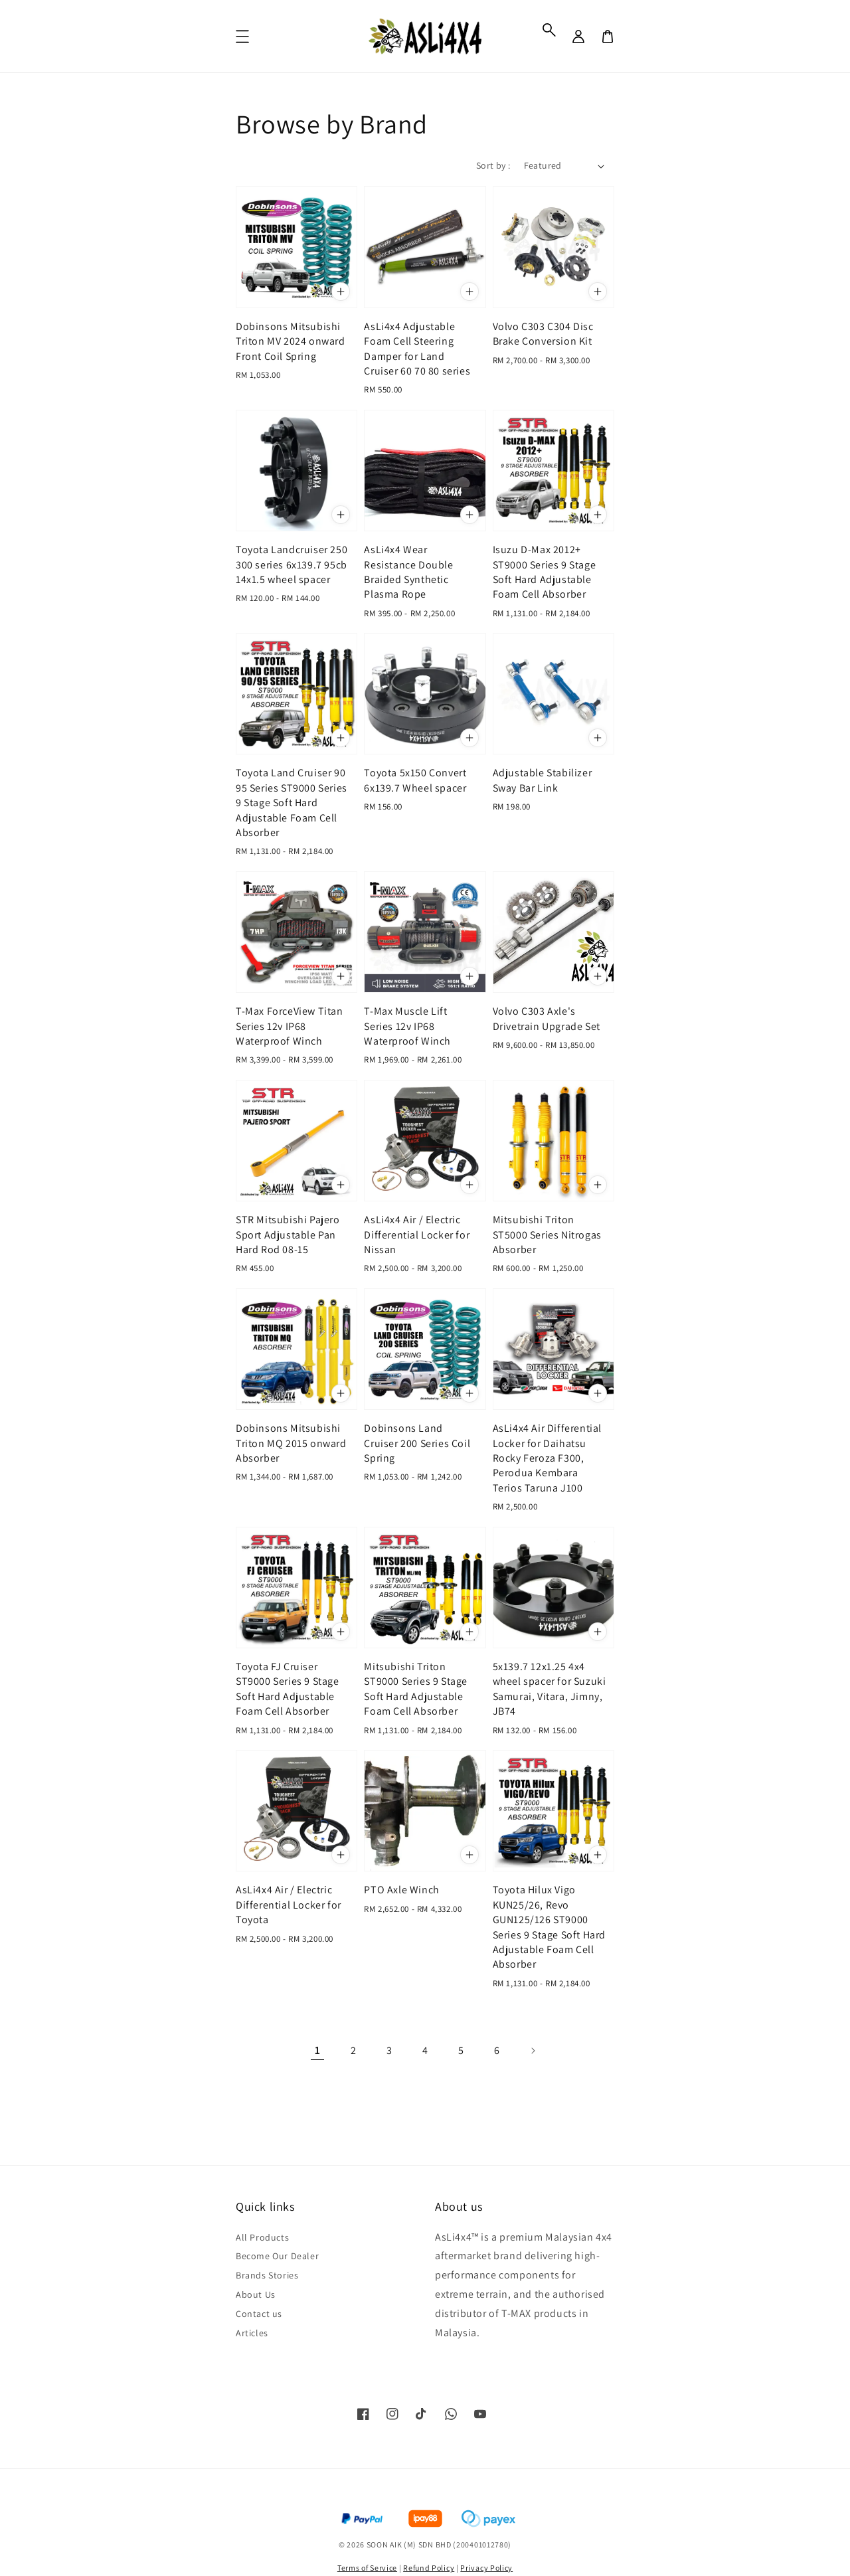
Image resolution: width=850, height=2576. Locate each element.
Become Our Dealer (277, 2256)
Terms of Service (367, 2568)
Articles (252, 2333)
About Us (256, 2294)
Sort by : (493, 165)
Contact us (259, 2314)
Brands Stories (267, 2275)
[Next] (532, 2050)
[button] (549, 30)
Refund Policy (428, 2568)
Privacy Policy (486, 2568)
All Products (262, 2237)
